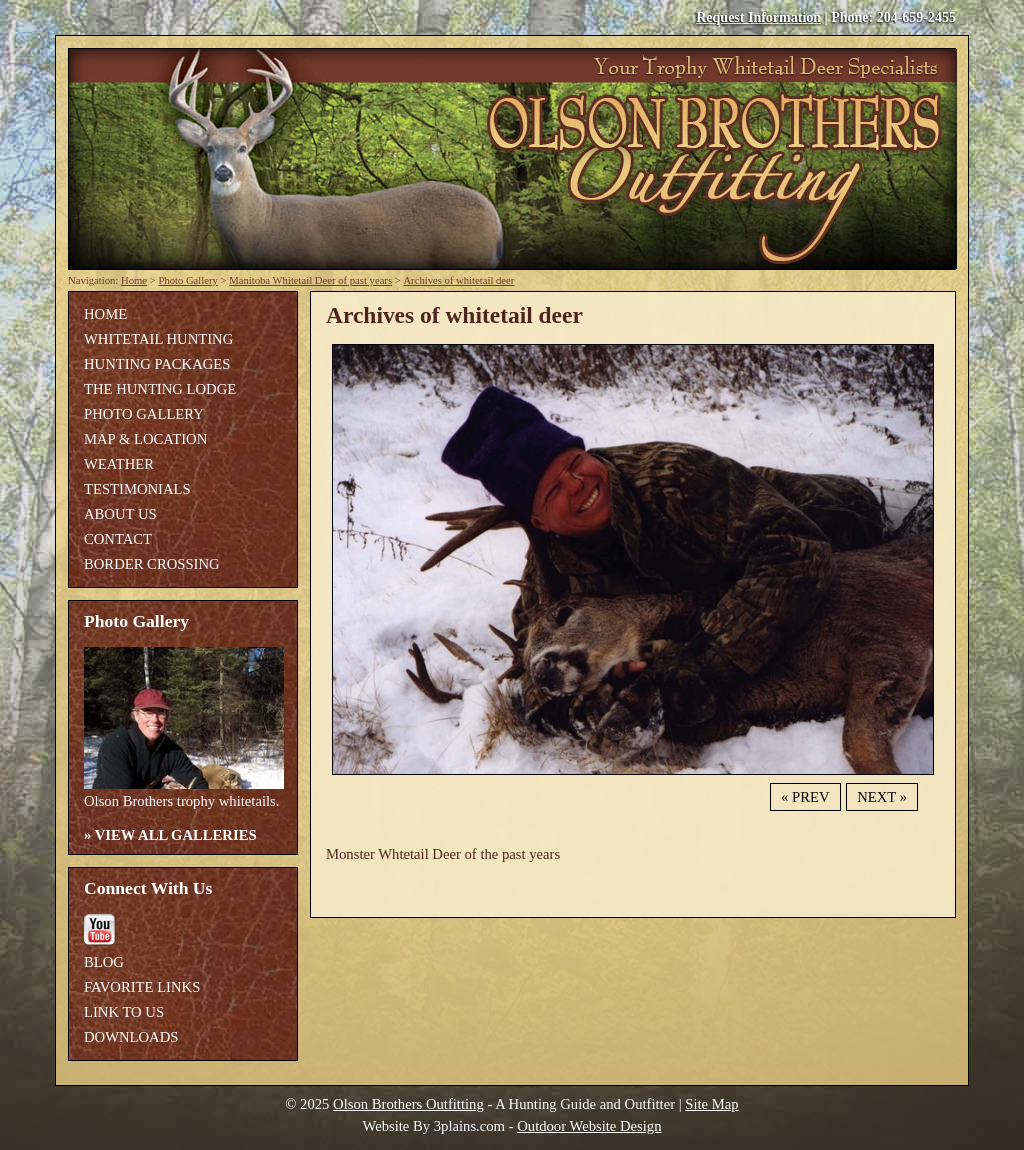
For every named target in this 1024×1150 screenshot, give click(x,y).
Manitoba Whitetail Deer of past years (310, 280)
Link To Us (124, 1012)
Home (134, 280)
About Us (120, 514)
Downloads (131, 1037)
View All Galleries (176, 835)
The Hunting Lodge (160, 389)
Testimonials (137, 489)
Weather (119, 464)
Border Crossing (152, 564)
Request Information (758, 17)
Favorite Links (142, 987)
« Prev (805, 797)
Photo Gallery (188, 280)
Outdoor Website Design (589, 1126)
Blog (104, 962)
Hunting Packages (157, 364)
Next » (882, 797)
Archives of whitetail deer (458, 280)
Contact (118, 539)
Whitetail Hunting (158, 339)
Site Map (711, 1104)
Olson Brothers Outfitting (408, 1104)
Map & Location (145, 439)
